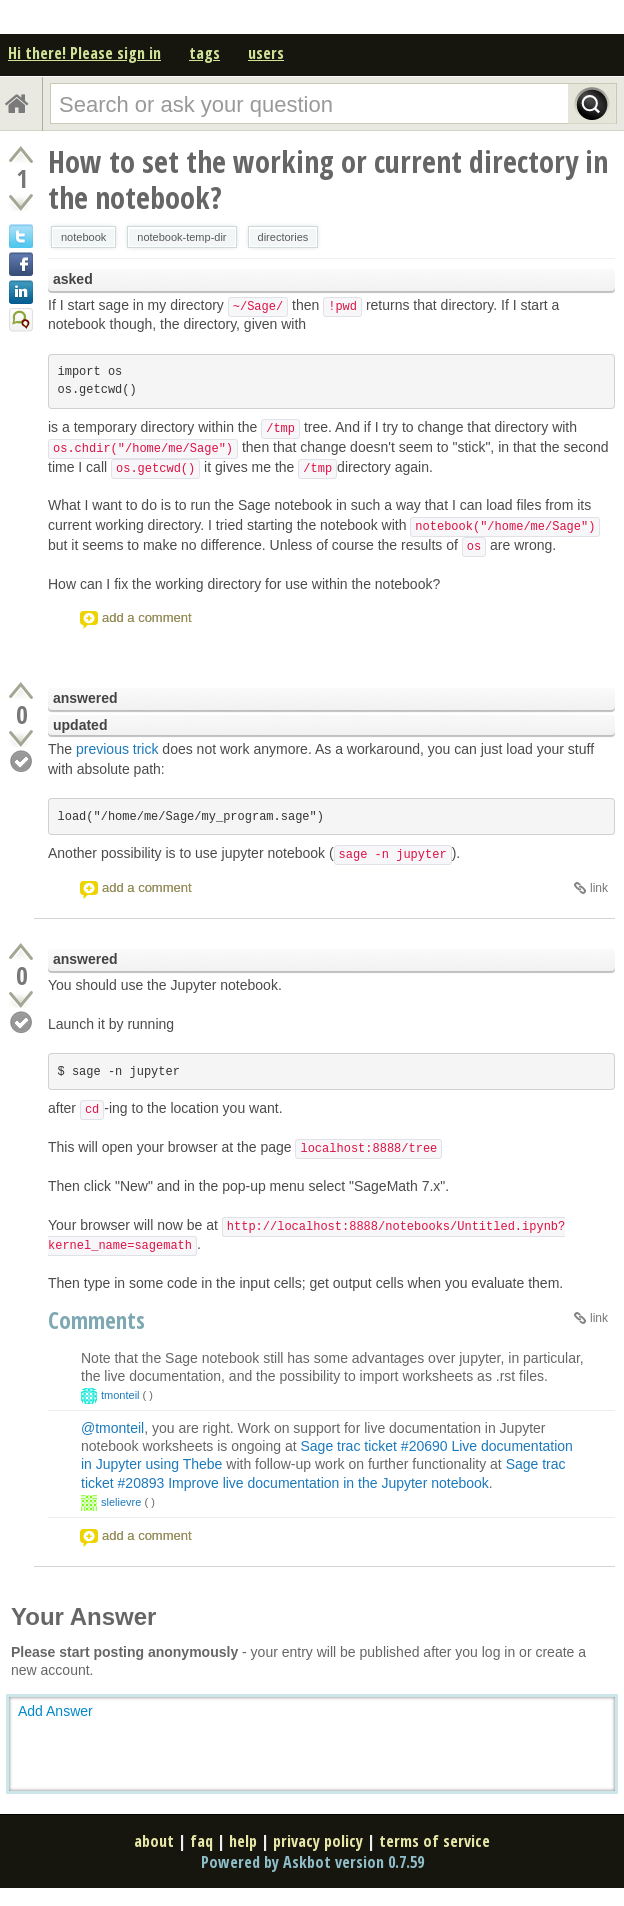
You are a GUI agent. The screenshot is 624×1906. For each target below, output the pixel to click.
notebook (83, 237)
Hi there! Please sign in (84, 53)
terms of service (434, 1841)
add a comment (147, 617)
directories (283, 237)
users (266, 53)
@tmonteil (112, 1428)
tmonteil (120, 1395)
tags (204, 53)
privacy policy (318, 1841)
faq (201, 1841)
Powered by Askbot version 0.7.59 (312, 1862)
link (599, 888)
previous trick (117, 749)
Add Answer (55, 1711)
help (243, 1841)
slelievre (121, 1502)
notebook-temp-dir (181, 237)
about (154, 1841)
